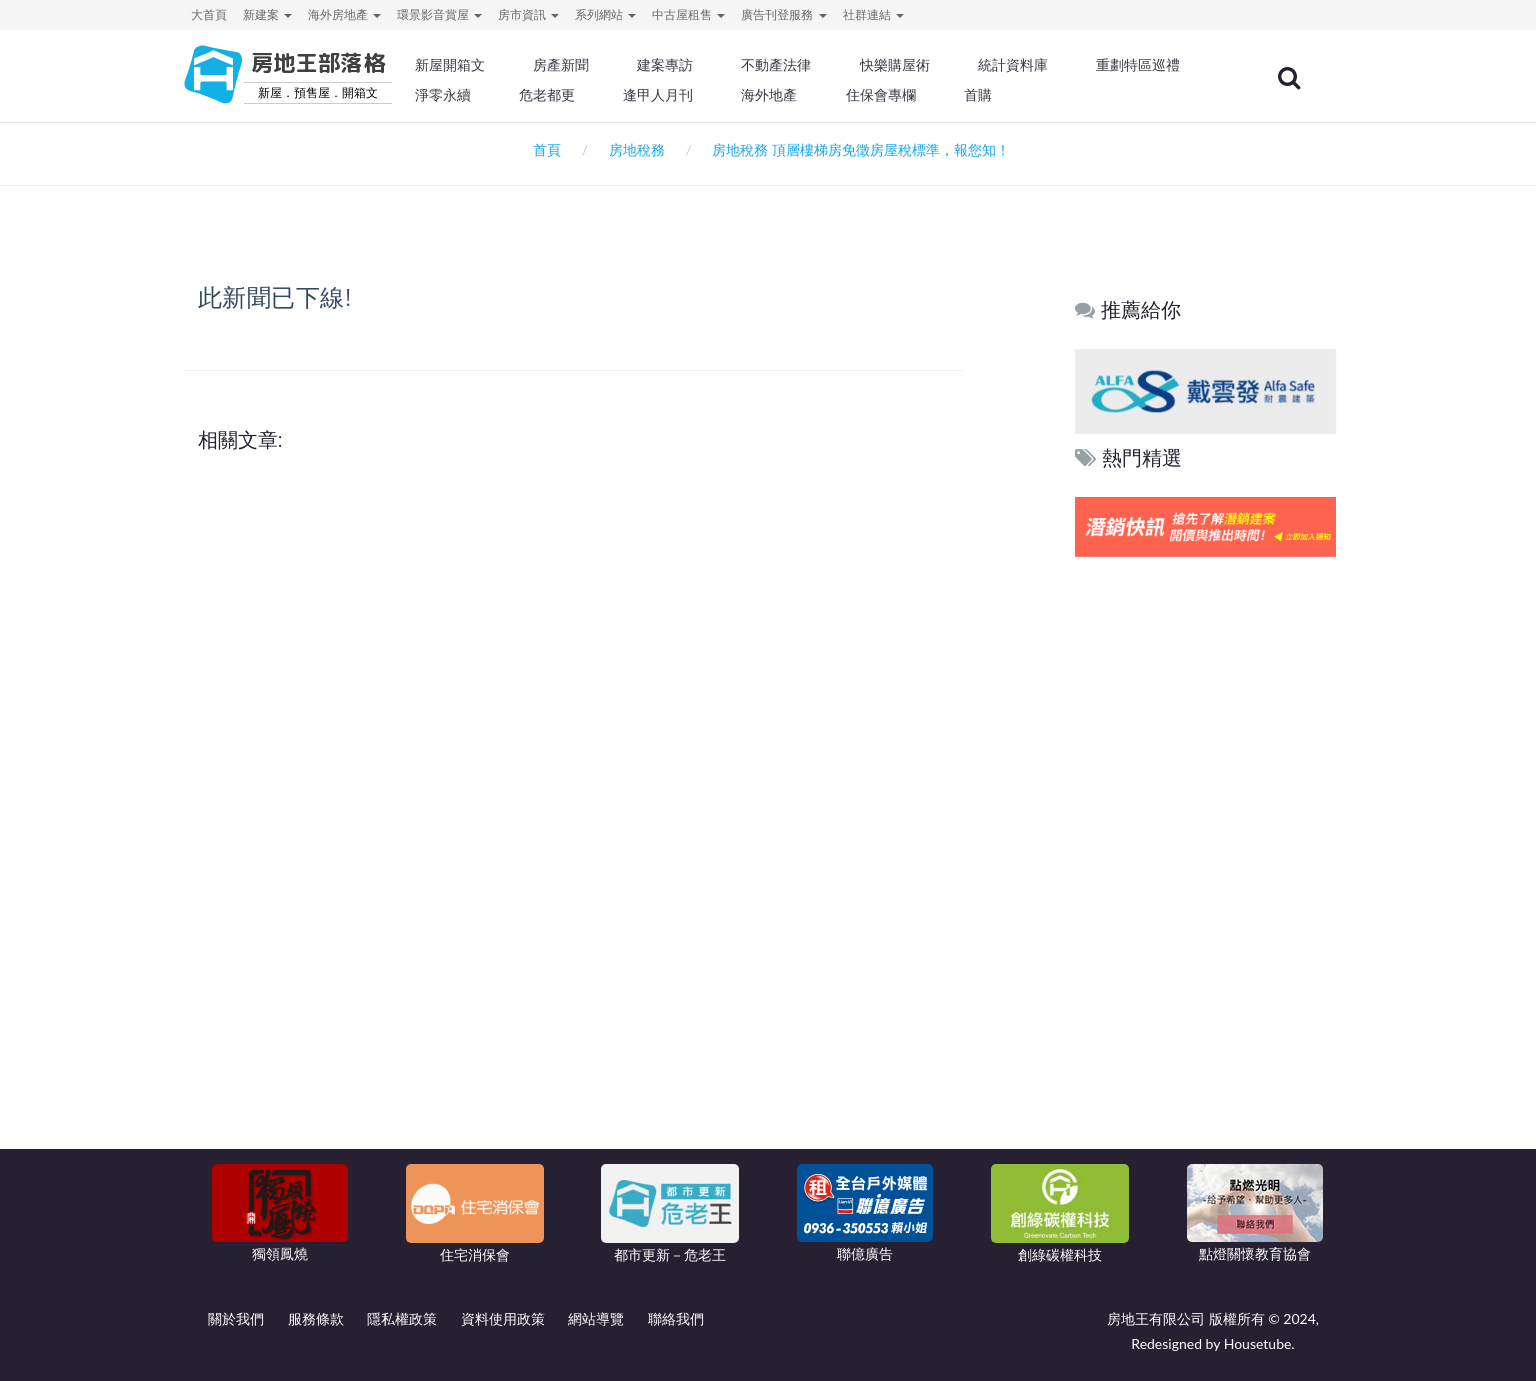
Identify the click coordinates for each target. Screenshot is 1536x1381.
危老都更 (739, 95)
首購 (1156, 95)
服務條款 (316, 1318)
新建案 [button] (267, 14)
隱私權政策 (402, 1318)
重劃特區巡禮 (524, 95)
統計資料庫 (1062, 65)
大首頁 (209, 14)
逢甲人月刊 (847, 95)
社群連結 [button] (873, 14)
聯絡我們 (676, 1318)
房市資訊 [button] (528, 14)
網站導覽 (596, 1318)
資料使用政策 (503, 1318)
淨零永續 (638, 95)
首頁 (543, 149)
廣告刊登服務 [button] (783, 14)
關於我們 (236, 1318)
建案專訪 (725, 65)
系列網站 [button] (605, 14)
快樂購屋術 (947, 65)
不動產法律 (833, 65)
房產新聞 (624, 65)
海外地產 (954, 95)
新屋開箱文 (517, 65)
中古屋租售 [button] (688, 14)
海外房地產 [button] (344, 14)
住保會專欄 (1062, 95)
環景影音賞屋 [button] (439, 14)
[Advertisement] (1206, 867)
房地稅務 (637, 149)
